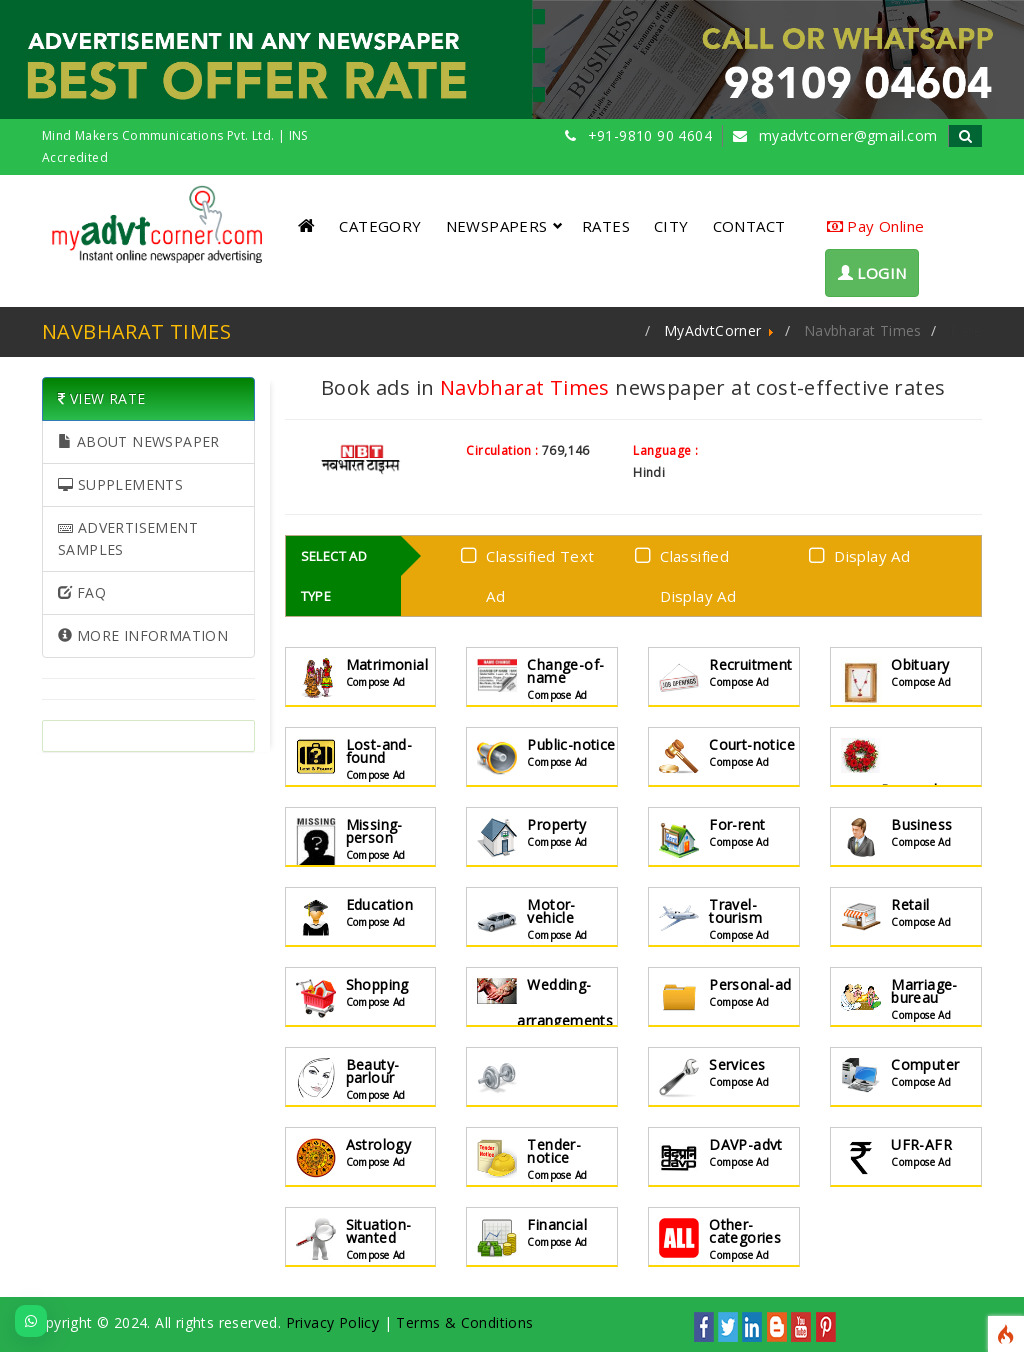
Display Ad (863, 554)
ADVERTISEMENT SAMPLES (128, 538)
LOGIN (872, 273)
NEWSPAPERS (504, 226)
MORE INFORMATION (143, 635)
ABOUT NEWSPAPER (139, 441)
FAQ (82, 592)
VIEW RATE (101, 398)
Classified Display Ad (689, 575)
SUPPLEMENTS (120, 484)
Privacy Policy (333, 1322)
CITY (671, 226)
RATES (606, 226)
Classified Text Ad (525, 575)
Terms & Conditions (464, 1322)
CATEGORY (380, 226)
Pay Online (876, 226)
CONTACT (749, 226)
